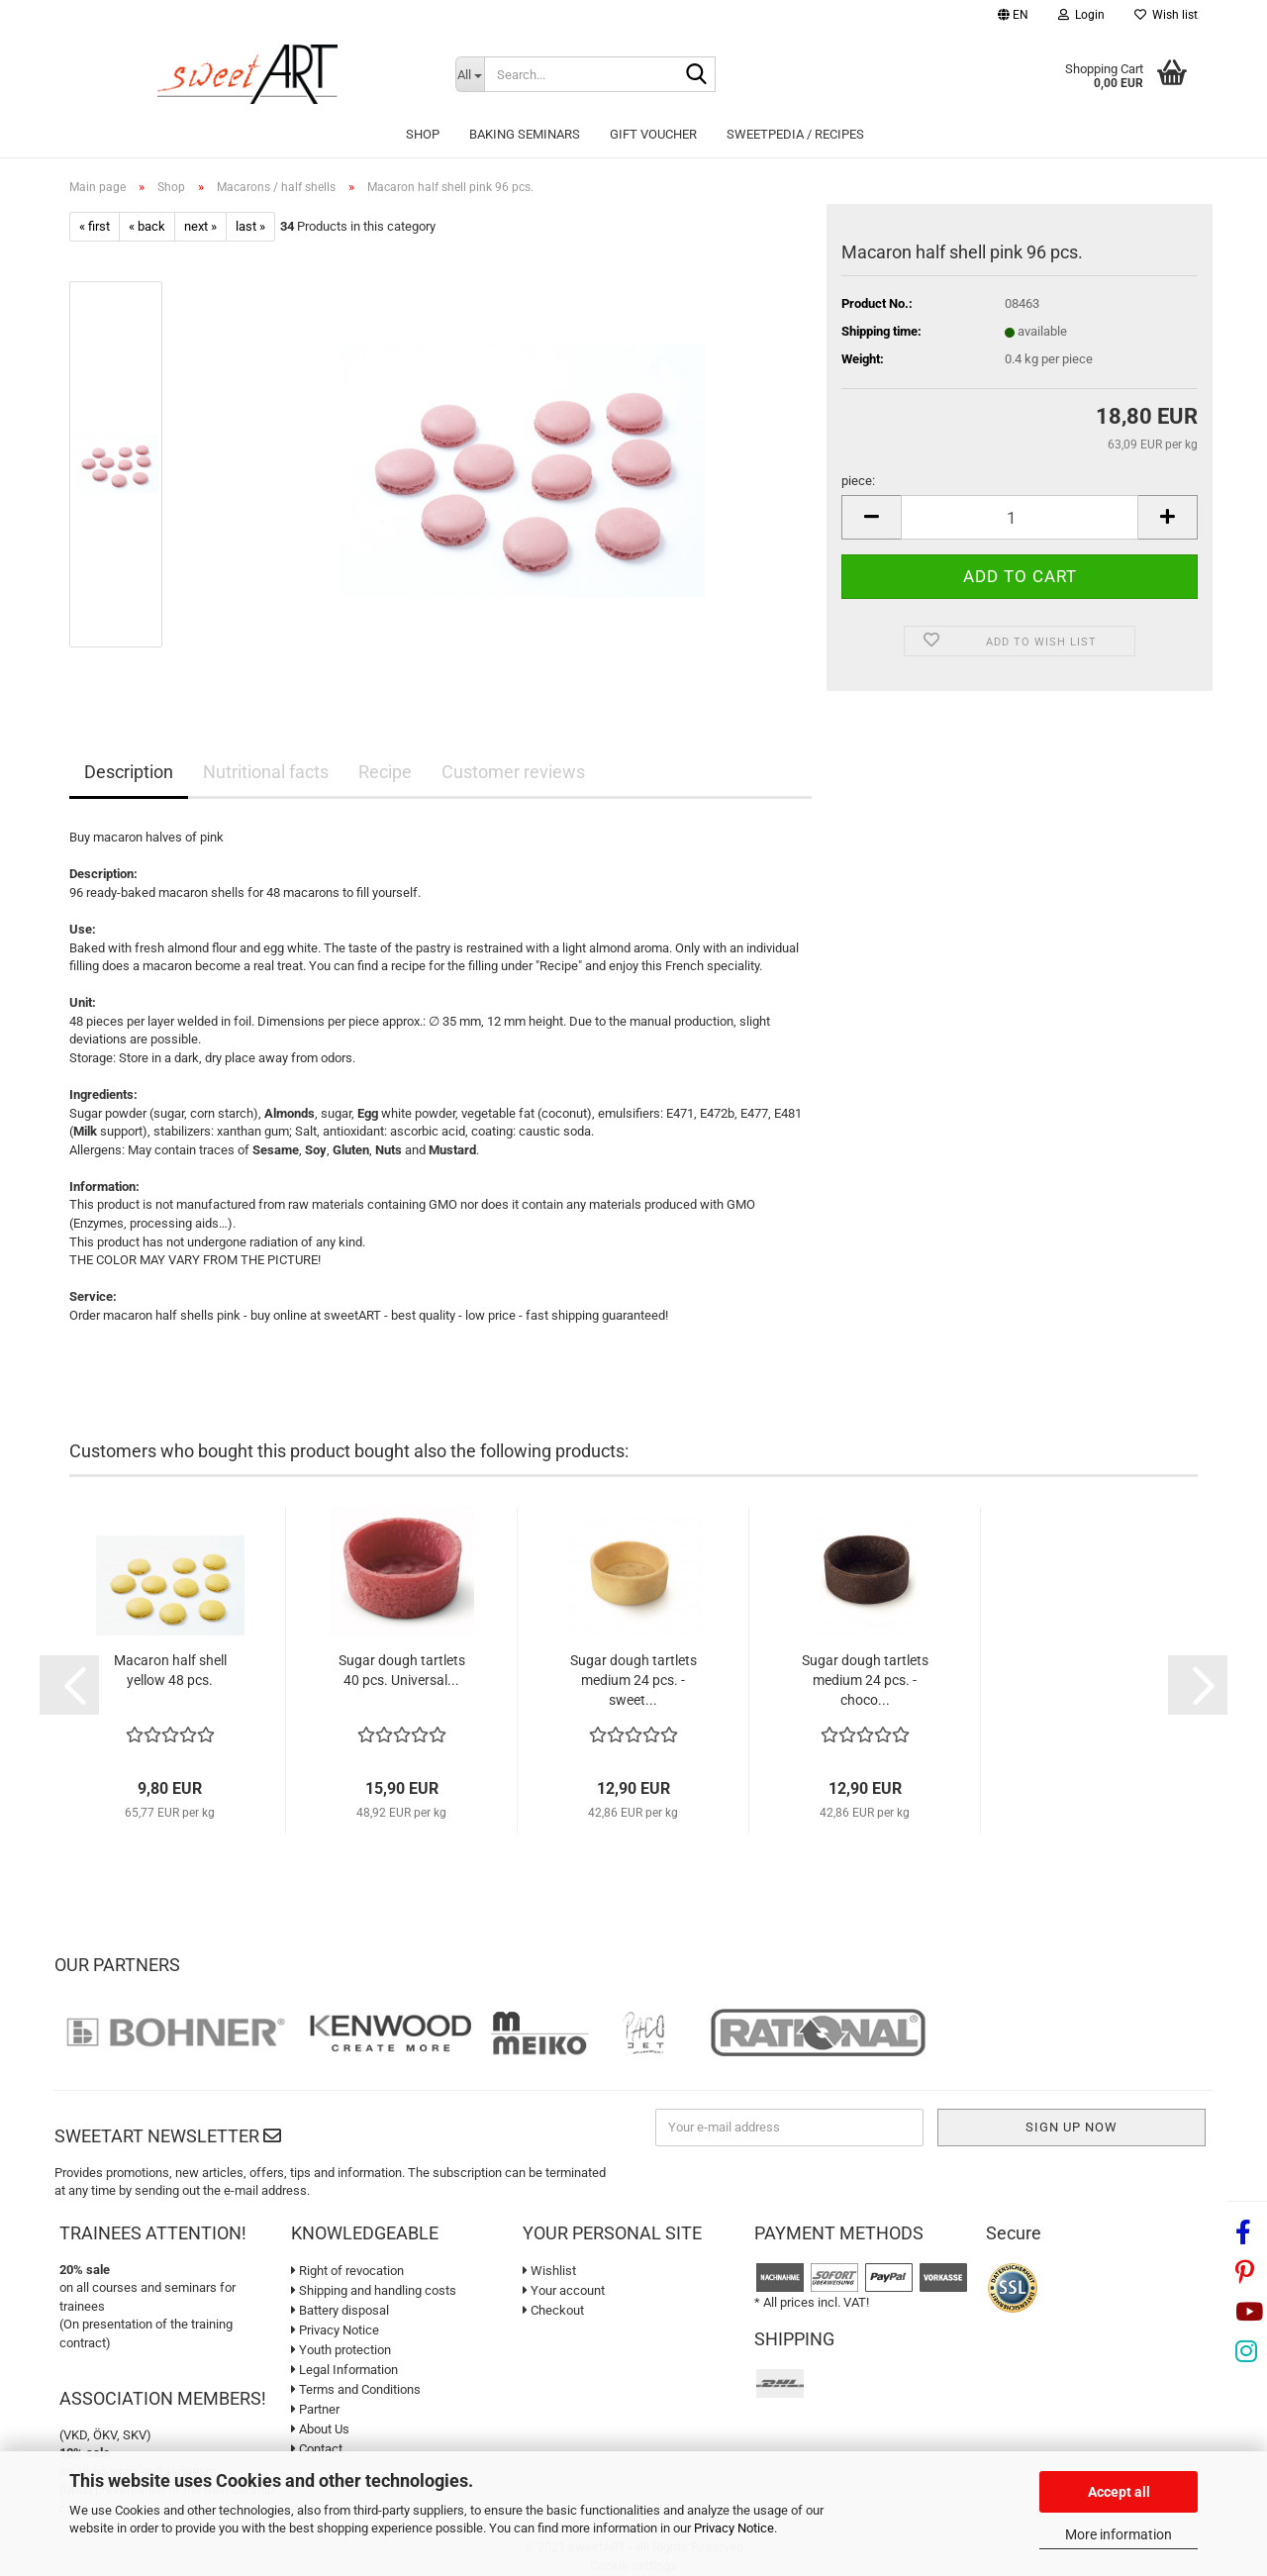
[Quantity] (1019, 517)
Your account (564, 2290)
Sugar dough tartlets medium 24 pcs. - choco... (865, 1680)
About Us (320, 2429)
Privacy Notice (734, 2528)
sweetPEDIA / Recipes (795, 134)
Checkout (553, 2310)
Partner (315, 2409)
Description (128, 771)
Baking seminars (524, 134)
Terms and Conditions (356, 2389)
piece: (858, 480)
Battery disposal (340, 2310)
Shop (422, 134)
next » (200, 226)
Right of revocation (347, 2270)
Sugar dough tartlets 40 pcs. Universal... (402, 1670)
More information (1118, 2534)
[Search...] (469, 74)
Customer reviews (513, 771)
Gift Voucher (653, 134)
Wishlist (549, 2270)
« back (147, 226)
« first (94, 226)
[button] (1013, 17)
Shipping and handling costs (373, 2290)
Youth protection (341, 2349)
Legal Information (344, 2369)
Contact (316, 2448)
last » (250, 226)
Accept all (1119, 2492)
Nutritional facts (266, 771)
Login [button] (1081, 15)
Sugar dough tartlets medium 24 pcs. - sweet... (633, 1680)
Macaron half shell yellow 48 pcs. (170, 1670)
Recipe (385, 771)
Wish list (1166, 15)
